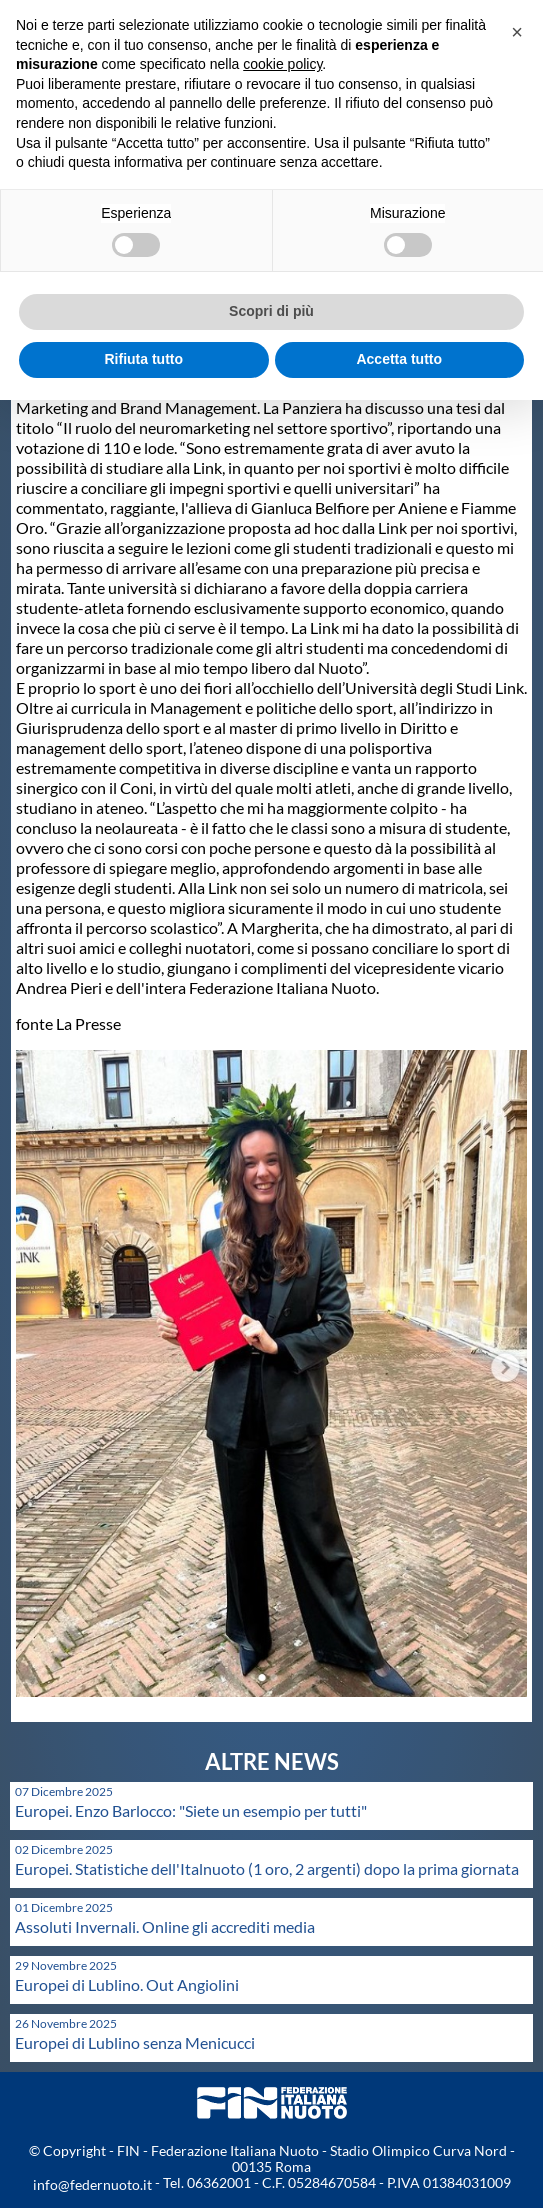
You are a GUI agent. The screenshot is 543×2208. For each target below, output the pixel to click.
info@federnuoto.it (92, 2184)
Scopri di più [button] (271, 311)
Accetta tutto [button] (399, 359)
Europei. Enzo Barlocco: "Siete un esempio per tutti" (191, 1810)
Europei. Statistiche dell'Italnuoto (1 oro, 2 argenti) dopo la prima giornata (267, 1868)
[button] (517, 32)
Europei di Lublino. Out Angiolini (127, 1984)
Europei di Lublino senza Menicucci (135, 2042)
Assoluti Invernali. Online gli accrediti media (165, 1926)
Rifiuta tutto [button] (143, 359)
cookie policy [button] (282, 64)
